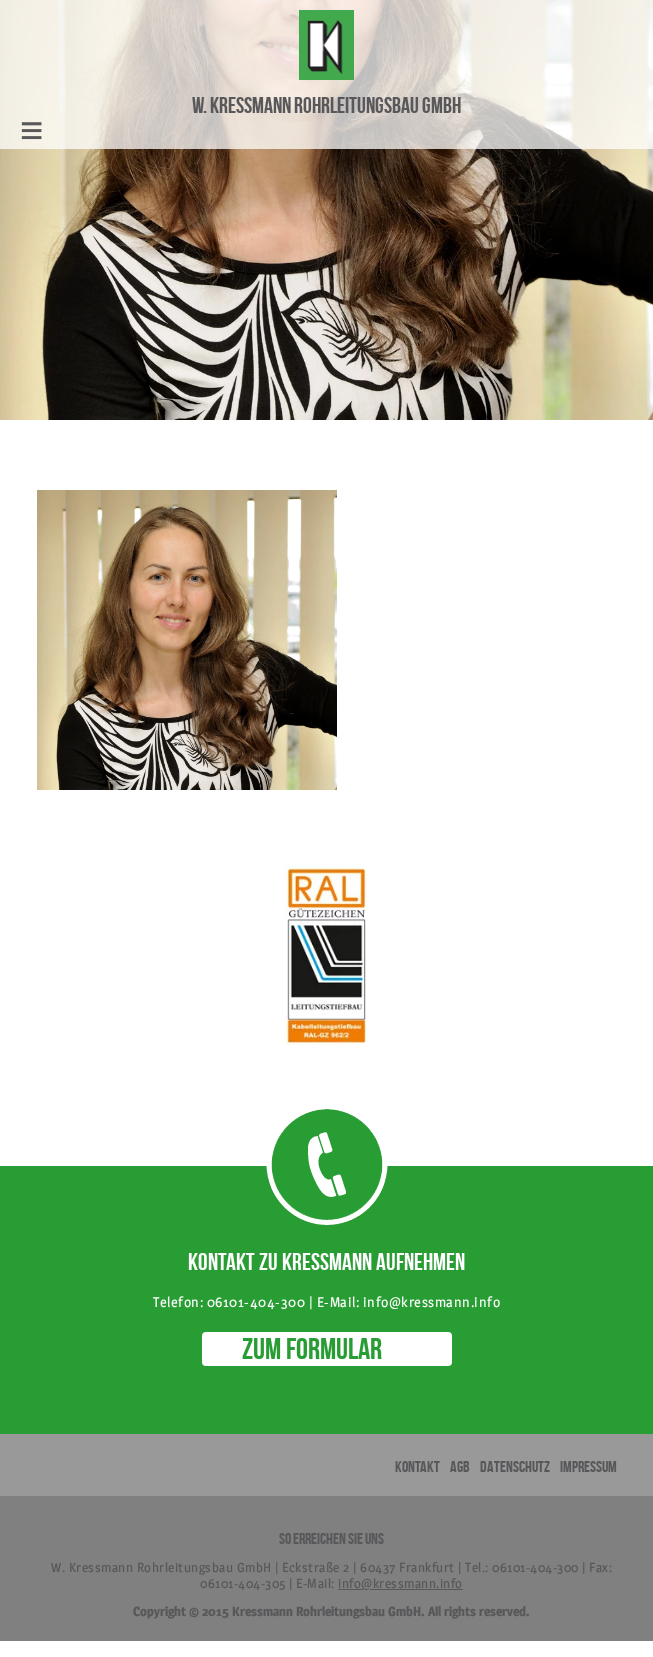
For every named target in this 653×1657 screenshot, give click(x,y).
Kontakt (417, 1466)
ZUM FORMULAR (312, 1348)
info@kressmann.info (400, 1583)
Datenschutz (515, 1466)
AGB (460, 1466)
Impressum (588, 1466)
